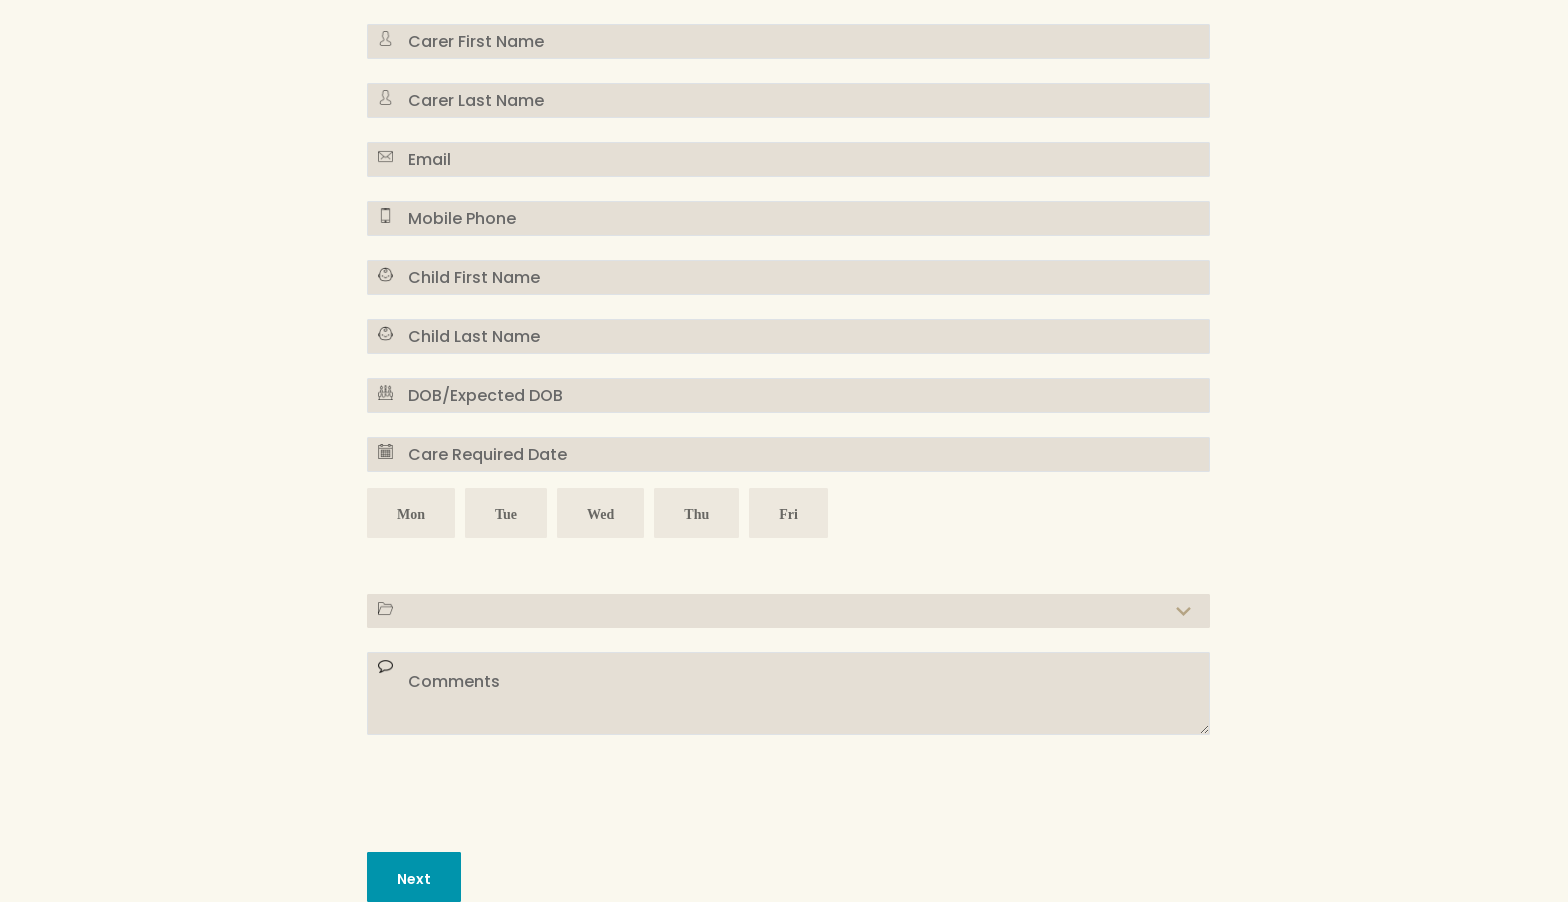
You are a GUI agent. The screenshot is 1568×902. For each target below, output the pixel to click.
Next (414, 879)
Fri (788, 516)
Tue (506, 516)
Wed (600, 516)
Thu (696, 516)
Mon (411, 516)
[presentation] (519, 789)
